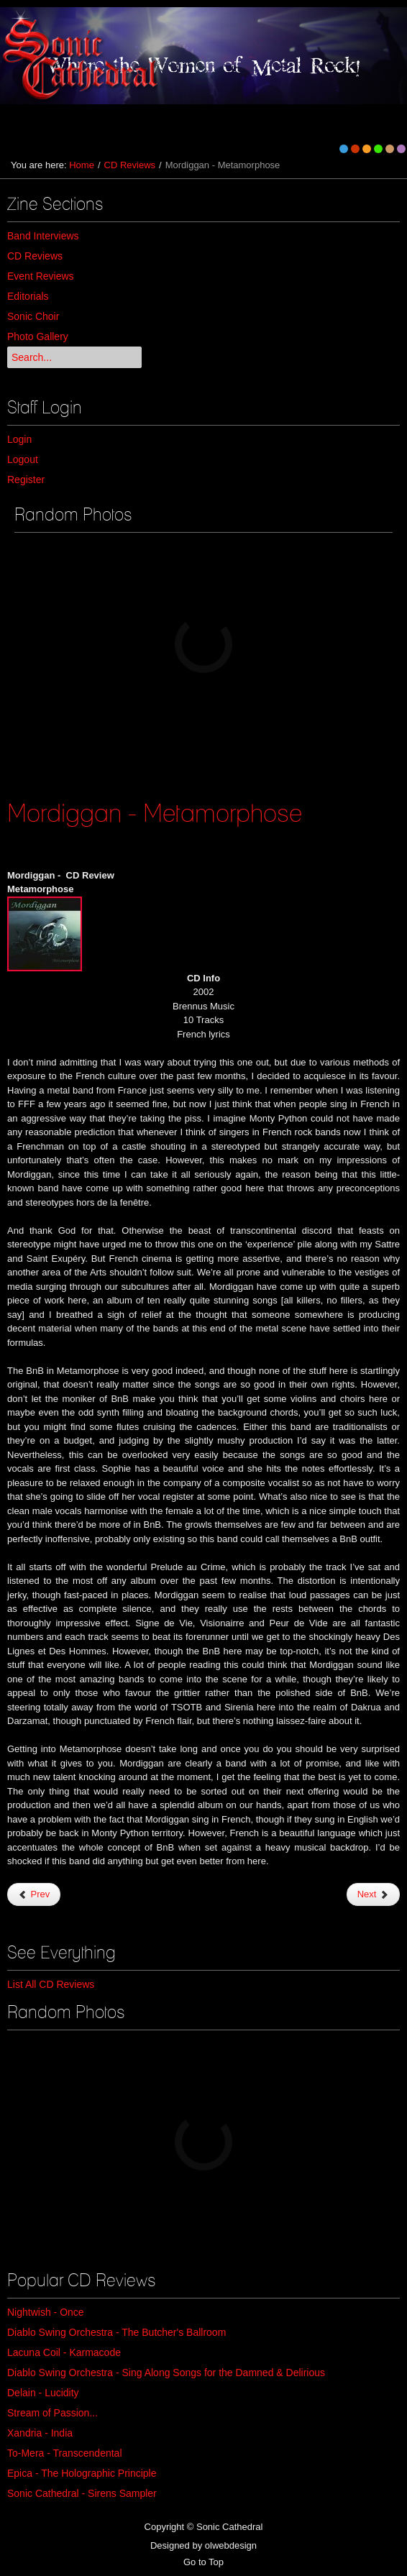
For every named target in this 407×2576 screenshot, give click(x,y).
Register (26, 479)
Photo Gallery (37, 336)
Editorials (28, 296)
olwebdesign (231, 2545)
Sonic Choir (33, 316)
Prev (34, 1894)
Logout (22, 459)
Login (19, 439)
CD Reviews (130, 165)
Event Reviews (40, 276)
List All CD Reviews (50, 1984)
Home (81, 165)
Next (373, 1894)
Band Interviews (43, 236)
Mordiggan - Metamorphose (154, 812)
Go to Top (203, 2562)
